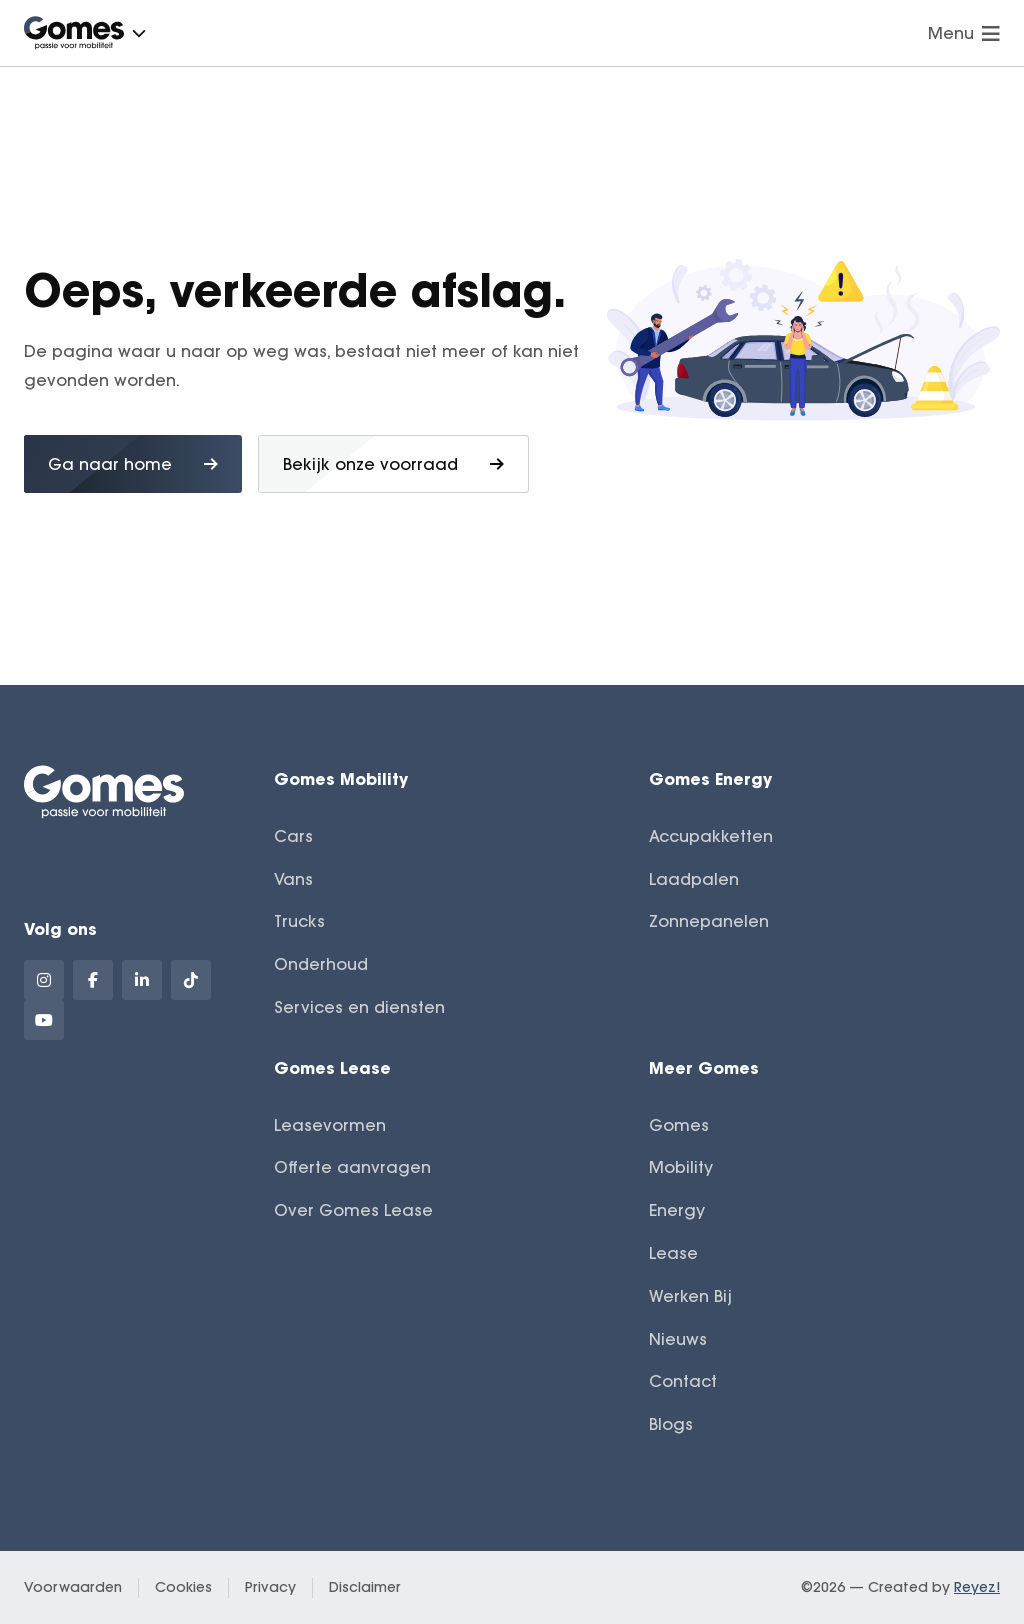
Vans (293, 879)
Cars (293, 836)
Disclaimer (365, 1587)
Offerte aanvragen (352, 1167)
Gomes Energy (710, 778)
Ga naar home (133, 464)
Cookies (183, 1587)
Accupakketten (711, 836)
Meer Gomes (704, 1067)
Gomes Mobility (341, 778)
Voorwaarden (73, 1587)
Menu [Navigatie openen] (964, 33)
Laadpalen (694, 879)
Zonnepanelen (709, 921)
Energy (677, 1210)
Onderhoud (321, 964)
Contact (683, 1381)
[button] (139, 33)
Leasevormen (330, 1125)
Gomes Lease (332, 1067)
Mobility (681, 1167)
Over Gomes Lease (353, 1210)
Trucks (299, 921)
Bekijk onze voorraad (393, 464)
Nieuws (678, 1339)
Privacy (270, 1587)
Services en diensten (359, 1007)
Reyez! (977, 1587)
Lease (673, 1253)
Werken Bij (690, 1296)
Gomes (679, 1125)
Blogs (671, 1424)
